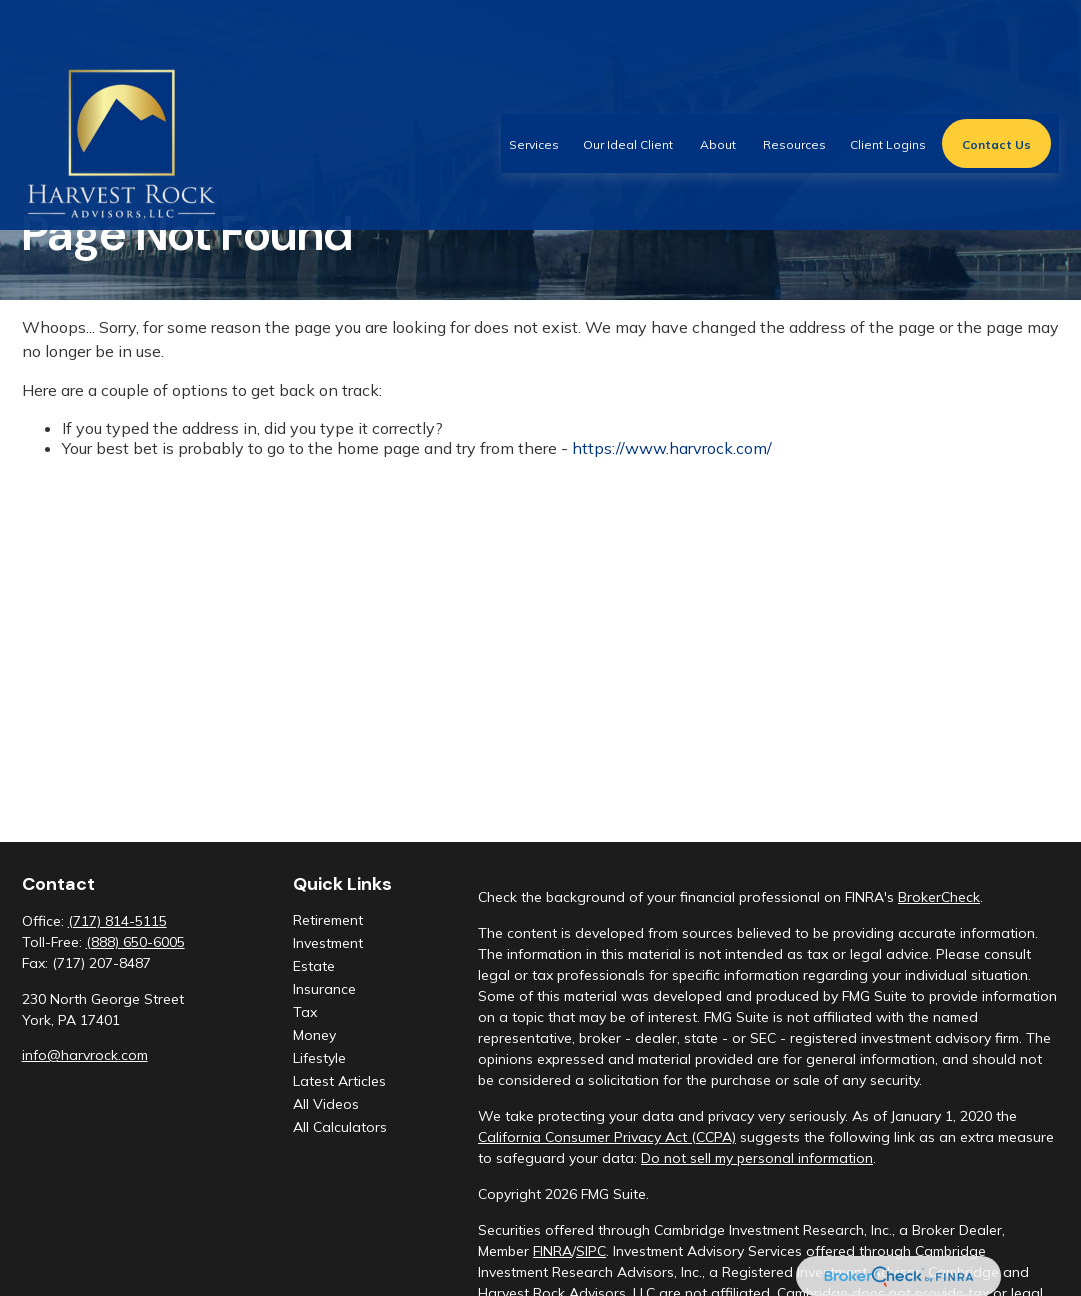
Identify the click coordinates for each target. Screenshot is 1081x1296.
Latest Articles (339, 1081)
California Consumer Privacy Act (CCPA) (607, 1137)
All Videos (326, 1104)
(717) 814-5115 (117, 921)
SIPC (591, 1251)
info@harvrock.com (85, 1055)
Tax (305, 1012)
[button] (534, 86)
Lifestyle (319, 1058)
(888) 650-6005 (135, 942)
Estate (314, 966)
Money (314, 1035)
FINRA (552, 1251)
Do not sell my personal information (757, 1158)
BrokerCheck (939, 897)
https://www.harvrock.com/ (672, 448)
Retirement (328, 920)
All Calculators (340, 1127)
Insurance (324, 989)
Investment (328, 943)
